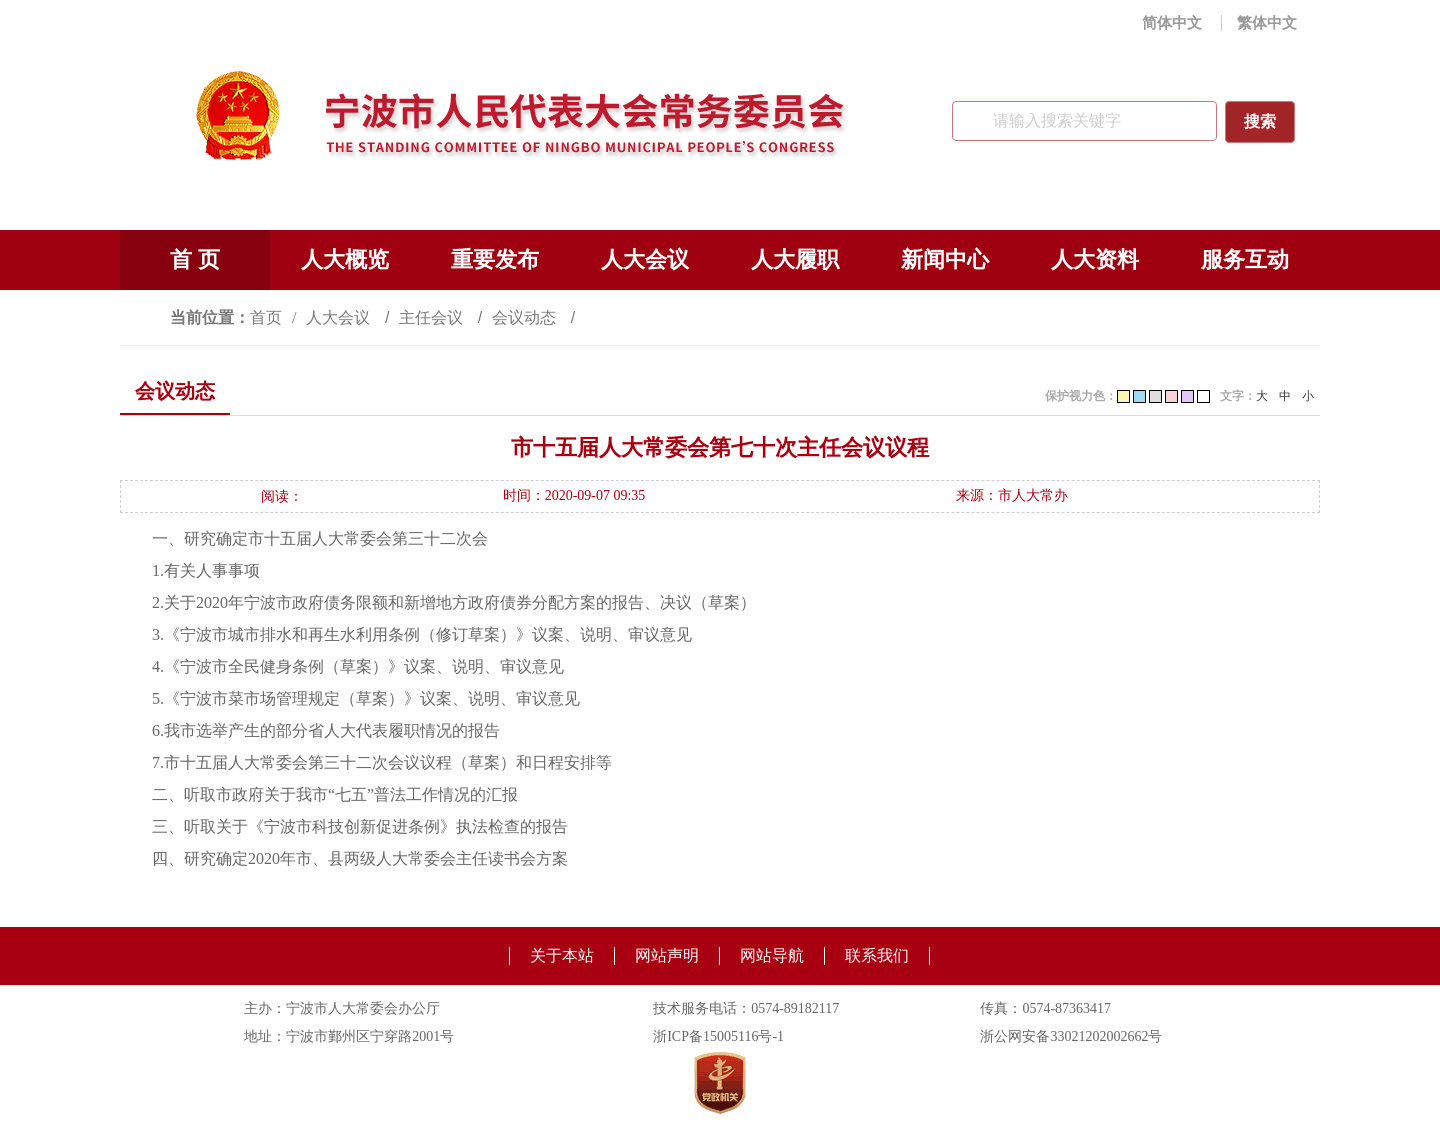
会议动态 (526, 317)
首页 (266, 317)
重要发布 (495, 259)
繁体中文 (1267, 23)
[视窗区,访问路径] (720, 317)
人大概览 (345, 259)
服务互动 (1245, 259)
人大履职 (795, 259)
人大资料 (1095, 259)
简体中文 (1172, 23)
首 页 (195, 259)
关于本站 (562, 955)
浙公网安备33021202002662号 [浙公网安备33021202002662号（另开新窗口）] (1071, 1036)
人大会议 (645, 259)
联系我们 (877, 955)
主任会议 (433, 317)
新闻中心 (945, 259)
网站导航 (772, 955)
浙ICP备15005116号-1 (718, 1036)
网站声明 (667, 955)
